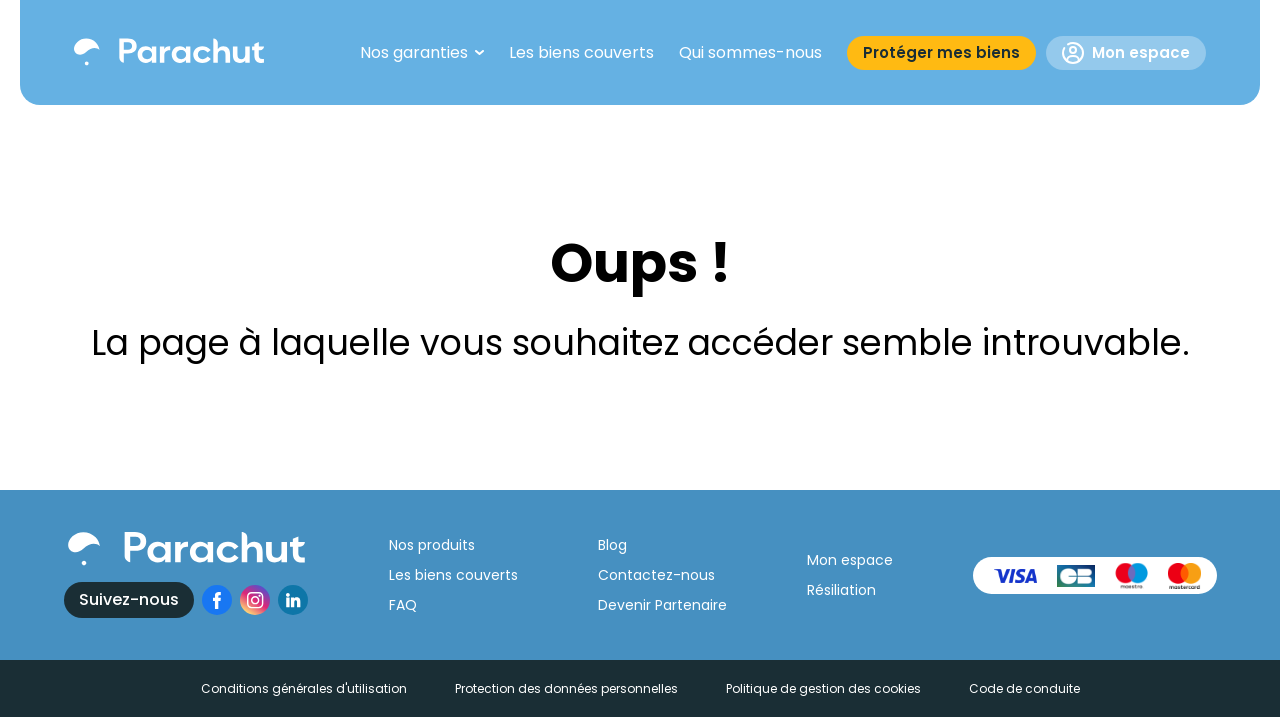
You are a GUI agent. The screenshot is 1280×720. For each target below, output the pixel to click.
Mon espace (1126, 53)
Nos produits (432, 545)
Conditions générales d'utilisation (304, 688)
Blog (612, 545)
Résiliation (841, 590)
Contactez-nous (656, 575)
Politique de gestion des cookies (823, 688)
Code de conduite (1024, 688)
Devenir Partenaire (662, 605)
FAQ (403, 605)
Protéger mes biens (941, 52)
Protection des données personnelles (566, 688)
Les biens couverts (453, 575)
